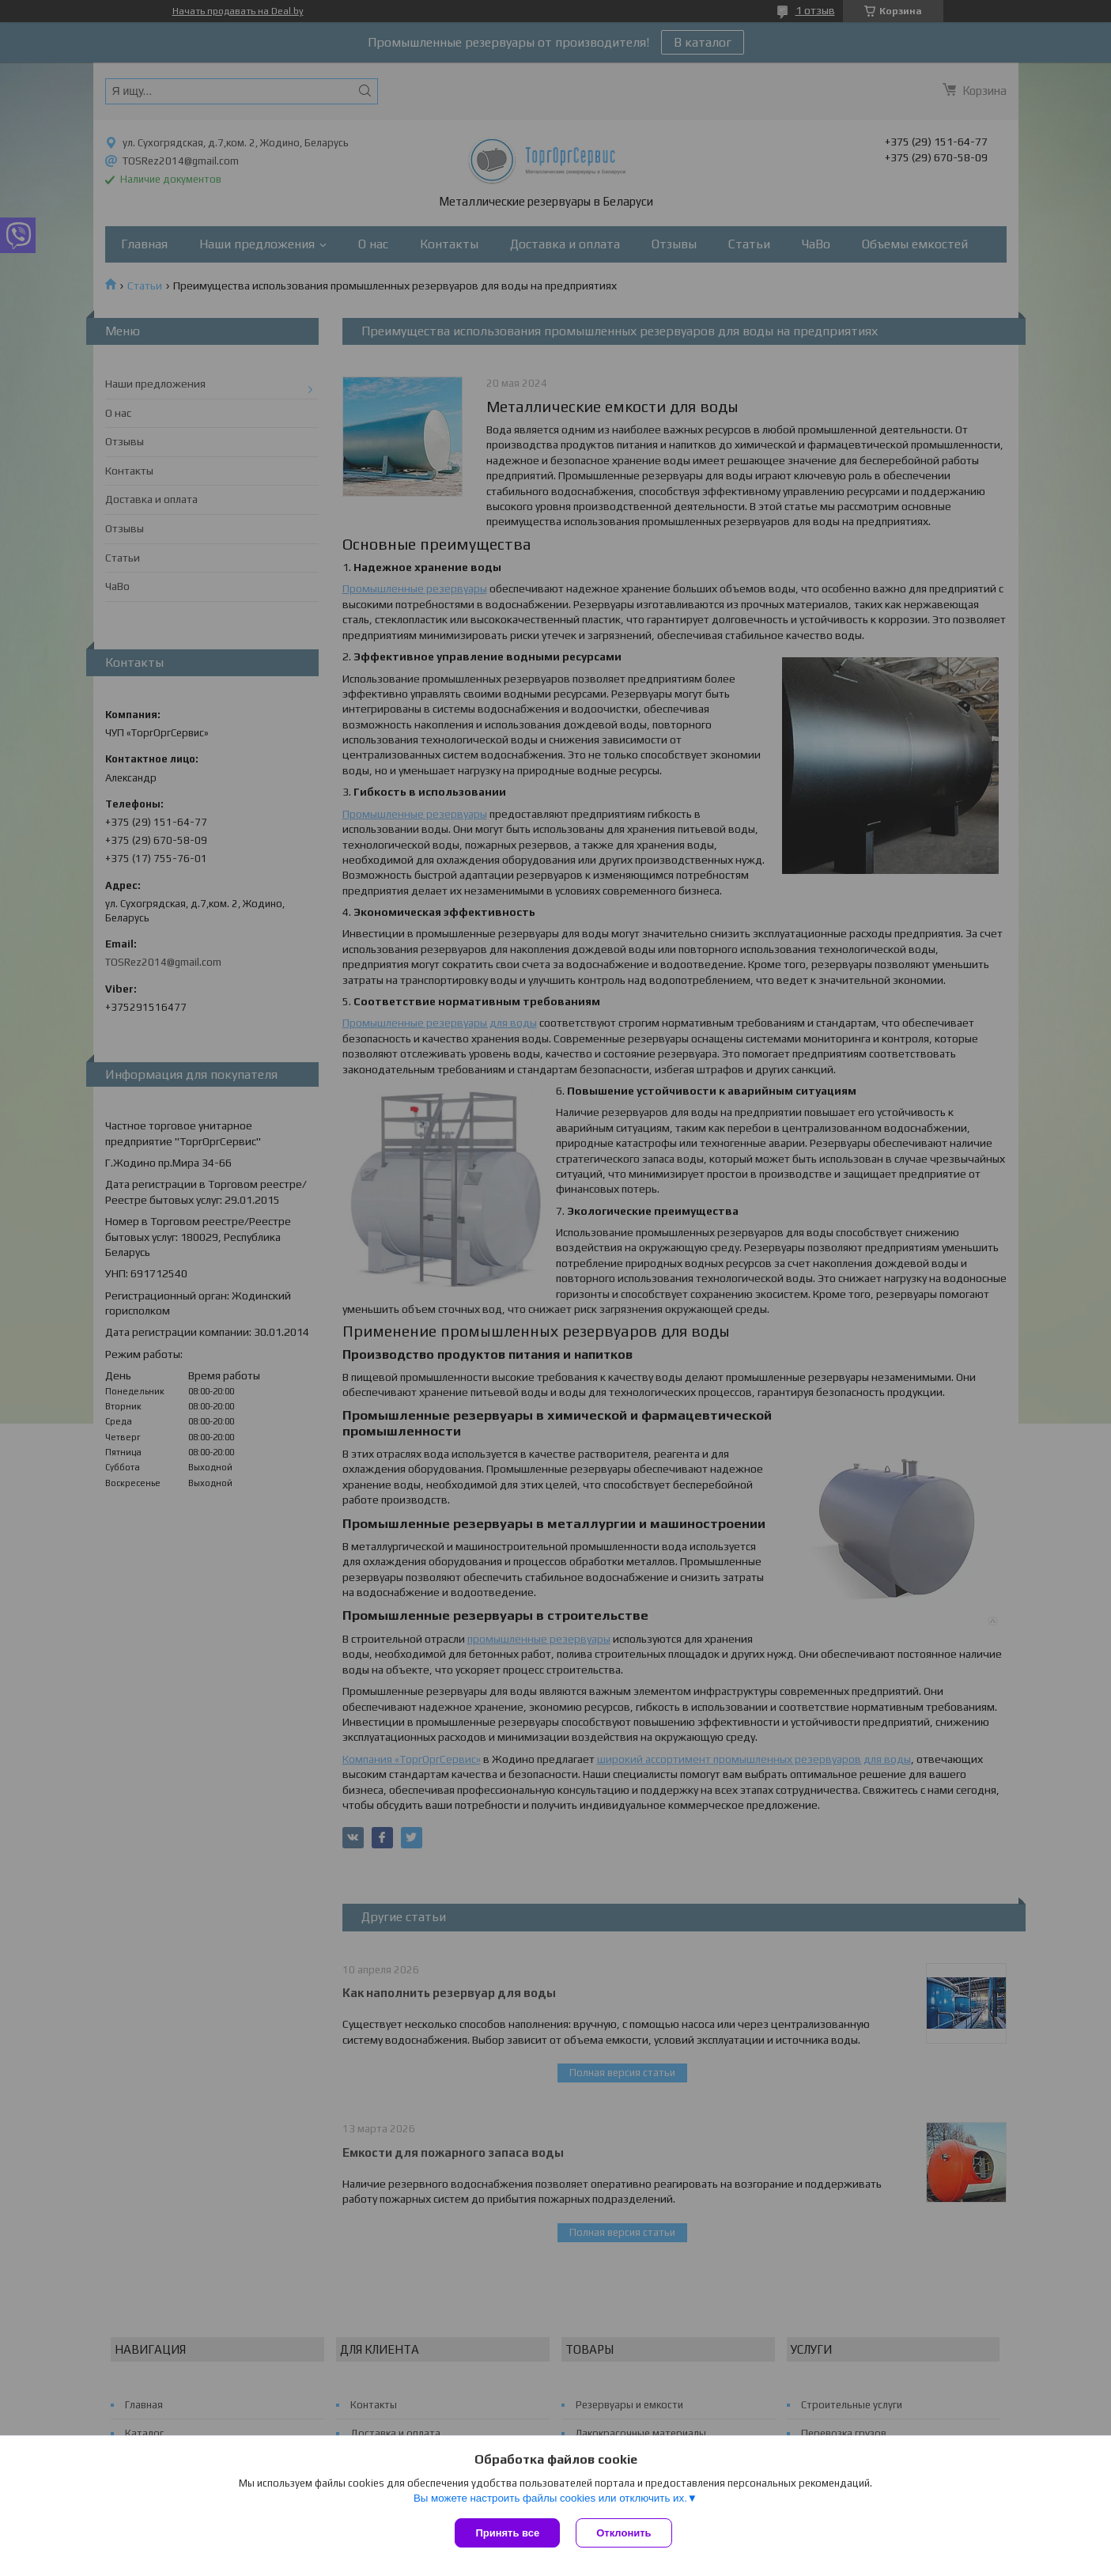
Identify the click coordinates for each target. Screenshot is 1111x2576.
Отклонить (623, 2533)
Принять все (507, 2533)
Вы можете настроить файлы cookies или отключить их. (550, 2498)
